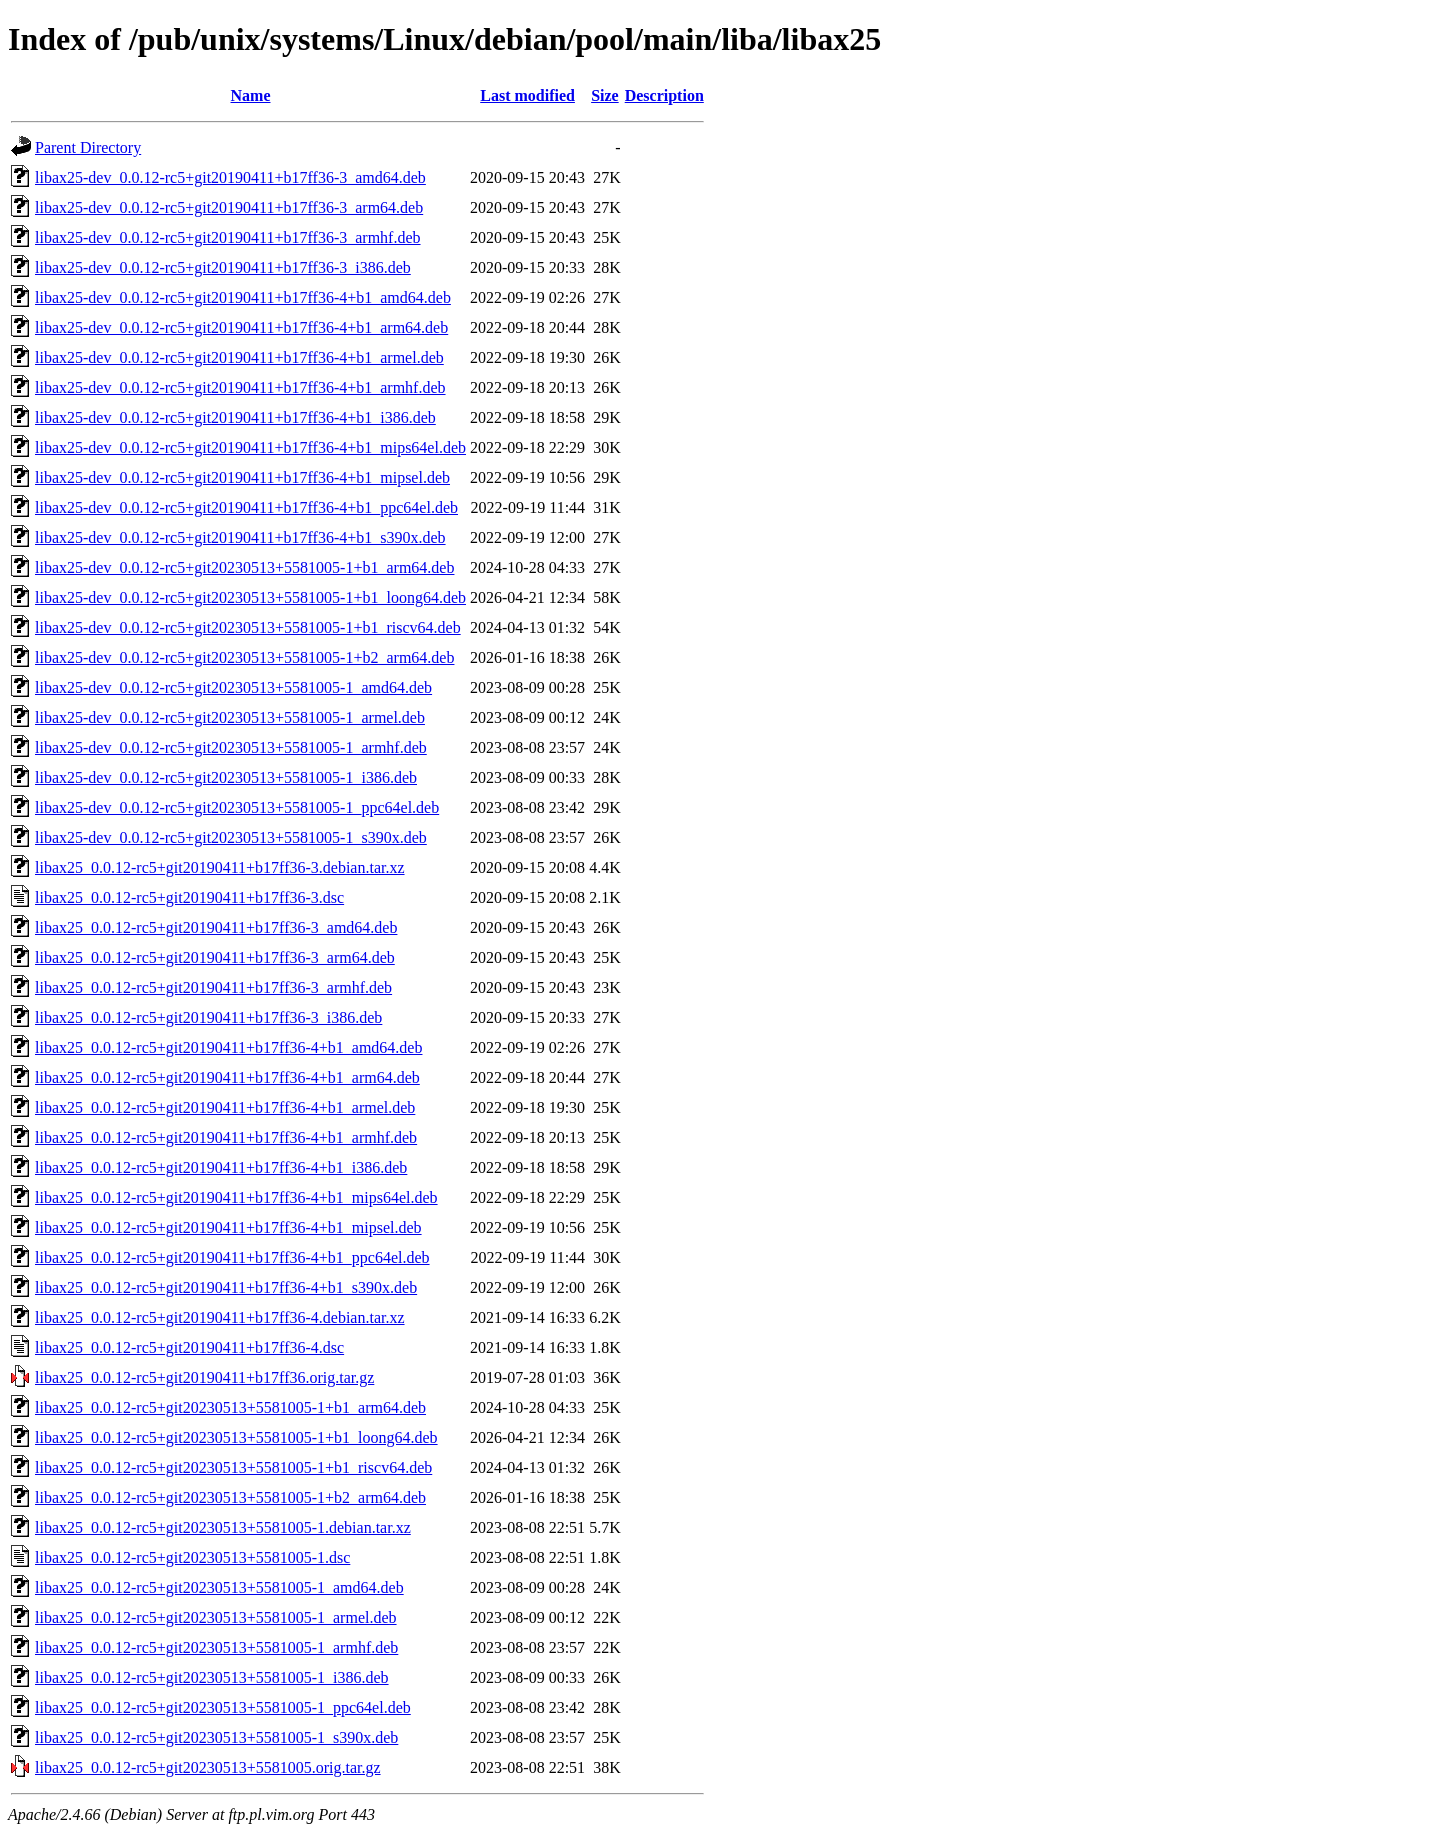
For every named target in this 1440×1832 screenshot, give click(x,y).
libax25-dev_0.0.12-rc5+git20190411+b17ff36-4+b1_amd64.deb (243, 297)
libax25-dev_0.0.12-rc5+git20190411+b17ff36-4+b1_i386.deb (235, 417)
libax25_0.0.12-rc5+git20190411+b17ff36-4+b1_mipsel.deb (228, 1227)
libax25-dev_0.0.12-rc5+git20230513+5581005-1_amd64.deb (233, 687)
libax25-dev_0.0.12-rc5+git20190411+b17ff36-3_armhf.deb (228, 237)
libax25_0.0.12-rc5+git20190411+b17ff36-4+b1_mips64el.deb (236, 1197)
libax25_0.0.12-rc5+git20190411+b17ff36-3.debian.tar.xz (220, 867)
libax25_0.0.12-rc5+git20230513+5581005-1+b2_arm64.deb (230, 1497)
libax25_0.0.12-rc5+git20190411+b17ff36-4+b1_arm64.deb (227, 1077)
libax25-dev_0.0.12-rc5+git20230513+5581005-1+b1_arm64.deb (244, 567)
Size (605, 95)
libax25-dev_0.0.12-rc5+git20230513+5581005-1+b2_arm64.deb (244, 657)
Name (251, 95)
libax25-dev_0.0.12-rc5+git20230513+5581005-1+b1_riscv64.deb (248, 627)
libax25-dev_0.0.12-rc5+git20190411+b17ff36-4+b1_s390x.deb (240, 537)
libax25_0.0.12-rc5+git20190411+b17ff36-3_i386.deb (208, 1017)
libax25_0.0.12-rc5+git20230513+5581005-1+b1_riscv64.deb (233, 1467)
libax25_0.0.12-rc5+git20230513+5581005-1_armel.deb (216, 1617)
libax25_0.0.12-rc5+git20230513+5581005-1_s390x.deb (216, 1737)
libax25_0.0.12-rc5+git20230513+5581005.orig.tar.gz (208, 1767)
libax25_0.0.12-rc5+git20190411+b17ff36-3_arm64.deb (215, 957)
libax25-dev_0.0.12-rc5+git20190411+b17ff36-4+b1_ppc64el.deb (246, 507)
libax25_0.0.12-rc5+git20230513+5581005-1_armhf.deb (216, 1647)
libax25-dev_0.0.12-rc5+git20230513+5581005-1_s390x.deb (231, 837)
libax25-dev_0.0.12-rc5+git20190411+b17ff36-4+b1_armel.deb (239, 357)
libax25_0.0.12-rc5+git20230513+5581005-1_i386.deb (212, 1677)
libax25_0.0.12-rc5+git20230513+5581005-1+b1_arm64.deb (230, 1407)
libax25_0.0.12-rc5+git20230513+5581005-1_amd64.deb (219, 1587)
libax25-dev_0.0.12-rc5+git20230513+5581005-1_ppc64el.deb (237, 807)
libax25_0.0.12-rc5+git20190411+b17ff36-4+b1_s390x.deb (226, 1287)
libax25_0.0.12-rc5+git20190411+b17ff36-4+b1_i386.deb (221, 1167)
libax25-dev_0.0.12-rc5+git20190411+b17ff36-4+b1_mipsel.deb (242, 477)
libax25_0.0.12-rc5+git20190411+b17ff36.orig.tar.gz (204, 1377)
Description (664, 95)
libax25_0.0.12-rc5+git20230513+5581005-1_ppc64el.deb (223, 1707)
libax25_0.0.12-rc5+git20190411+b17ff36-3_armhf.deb (213, 987)
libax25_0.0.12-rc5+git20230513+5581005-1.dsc (192, 1557)
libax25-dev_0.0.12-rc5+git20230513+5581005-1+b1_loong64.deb (250, 597)
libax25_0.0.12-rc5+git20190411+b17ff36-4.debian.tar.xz (220, 1317)
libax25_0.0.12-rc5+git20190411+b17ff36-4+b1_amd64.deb (228, 1047)
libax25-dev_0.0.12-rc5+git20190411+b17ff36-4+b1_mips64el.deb (250, 447)
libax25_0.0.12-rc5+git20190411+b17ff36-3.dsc (189, 897)
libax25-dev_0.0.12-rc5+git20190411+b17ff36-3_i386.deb (223, 267)
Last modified (527, 95)
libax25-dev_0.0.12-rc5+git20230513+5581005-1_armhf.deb (231, 747)
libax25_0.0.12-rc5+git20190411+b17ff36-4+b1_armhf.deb (226, 1137)
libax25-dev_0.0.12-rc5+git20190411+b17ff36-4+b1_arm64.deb (241, 327)
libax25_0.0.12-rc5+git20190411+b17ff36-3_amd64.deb (216, 927)
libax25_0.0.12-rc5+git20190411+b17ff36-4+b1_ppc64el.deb (232, 1257)
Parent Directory (88, 147)
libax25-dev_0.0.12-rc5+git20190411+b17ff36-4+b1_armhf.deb (240, 387)
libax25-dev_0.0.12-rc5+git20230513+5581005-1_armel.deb (230, 717)
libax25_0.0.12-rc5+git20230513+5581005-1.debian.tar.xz (223, 1527)
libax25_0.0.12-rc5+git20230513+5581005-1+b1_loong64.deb (236, 1437)
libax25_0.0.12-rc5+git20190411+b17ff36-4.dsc (189, 1347)
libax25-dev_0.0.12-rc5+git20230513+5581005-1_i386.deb (226, 777)
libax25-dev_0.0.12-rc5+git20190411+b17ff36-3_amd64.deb (230, 177)
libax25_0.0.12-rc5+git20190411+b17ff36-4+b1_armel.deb (225, 1107)
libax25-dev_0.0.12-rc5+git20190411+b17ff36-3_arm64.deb (229, 207)
